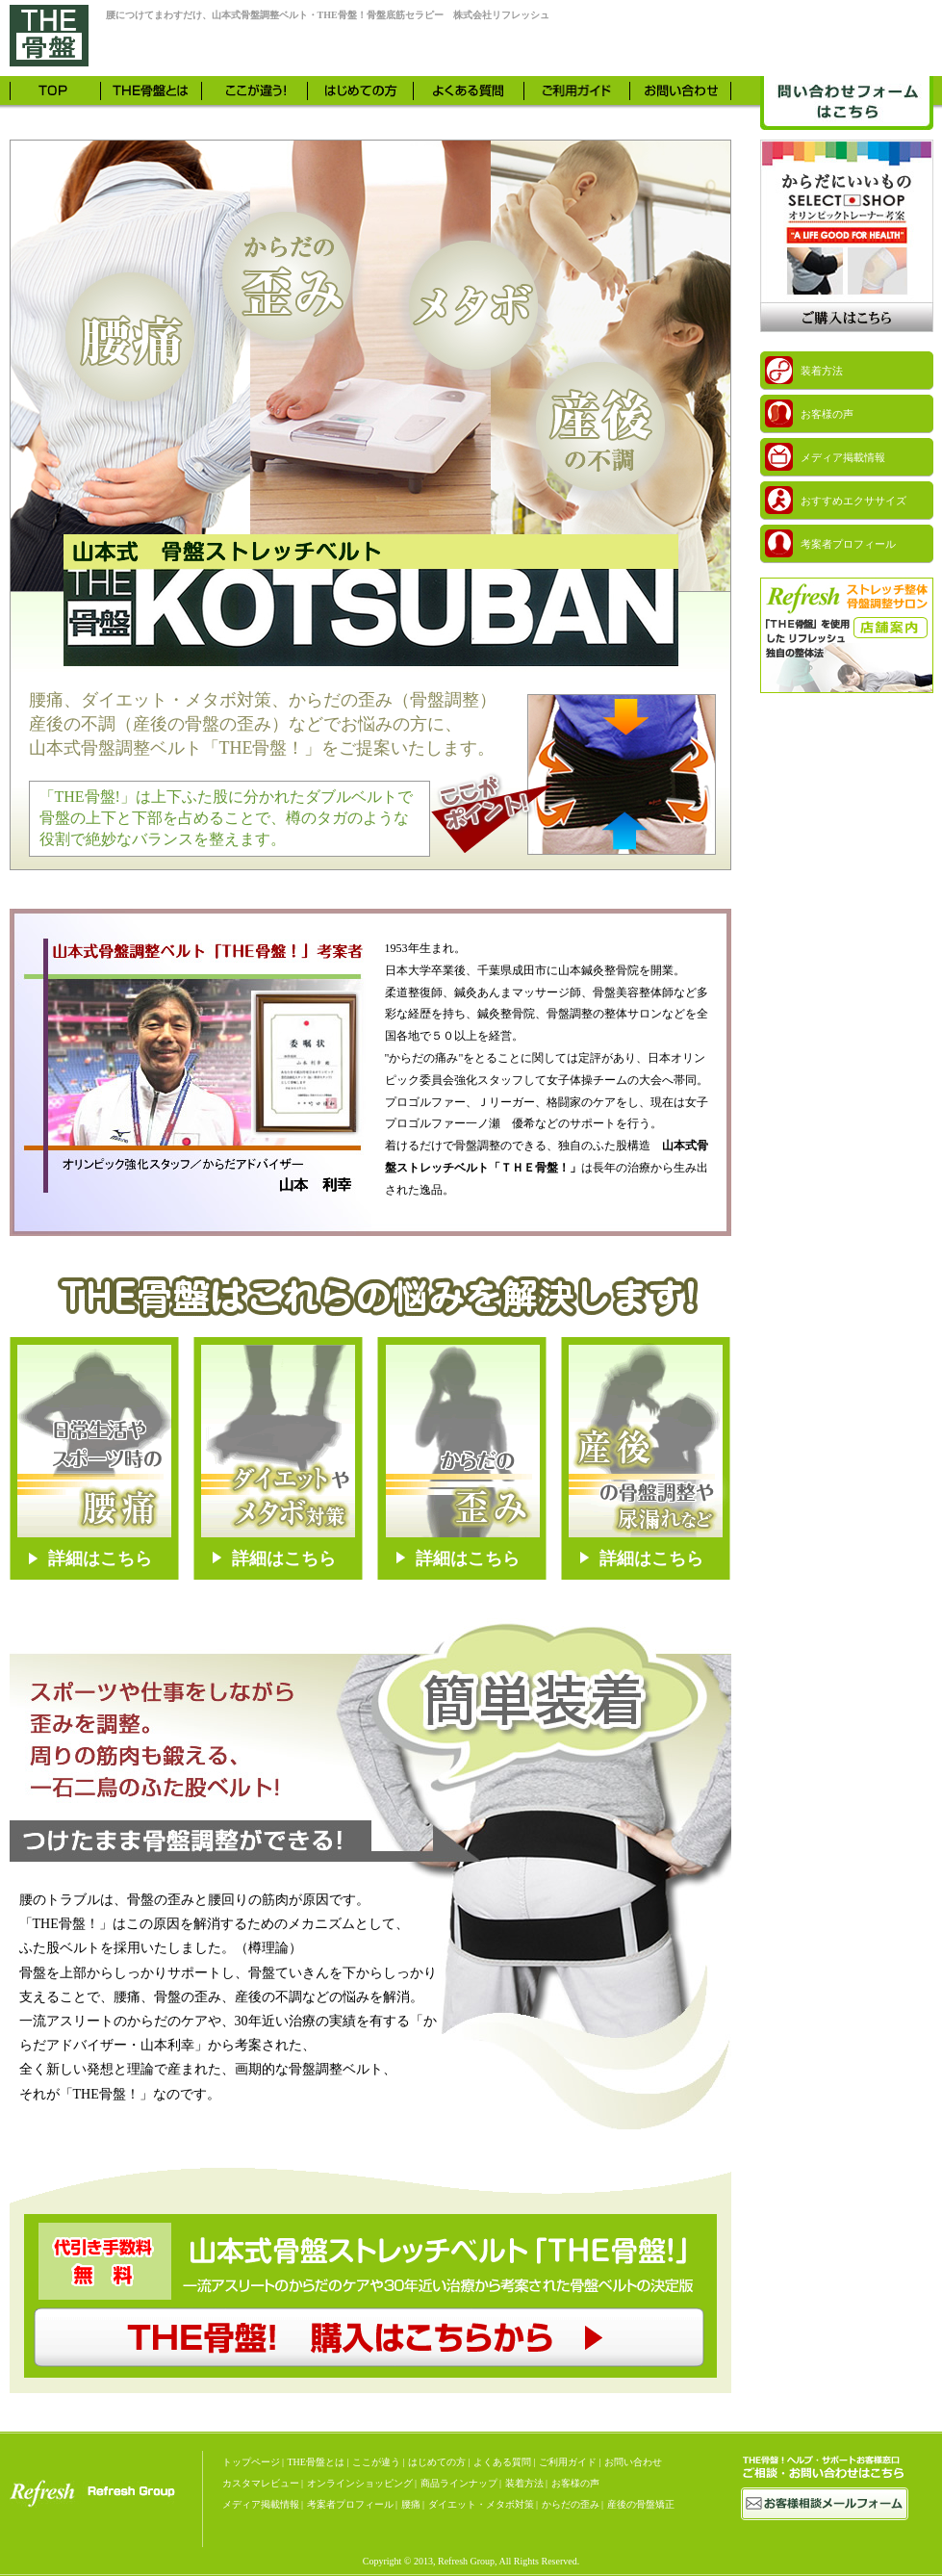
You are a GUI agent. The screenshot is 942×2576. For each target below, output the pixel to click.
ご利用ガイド (568, 2462)
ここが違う (376, 2462)
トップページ (251, 2462)
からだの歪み (570, 2504)
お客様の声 (575, 2483)
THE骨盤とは (316, 2462)
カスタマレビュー (260, 2483)
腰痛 (410, 2504)
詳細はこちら (100, 1558)
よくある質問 (502, 2462)
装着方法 (524, 2483)
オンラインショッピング (360, 2483)
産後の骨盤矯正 (641, 2504)
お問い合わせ (633, 2462)
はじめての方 (437, 2462)
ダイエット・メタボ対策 (481, 2504)
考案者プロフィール (350, 2504)
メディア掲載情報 (260, 2504)
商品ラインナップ (458, 2483)
